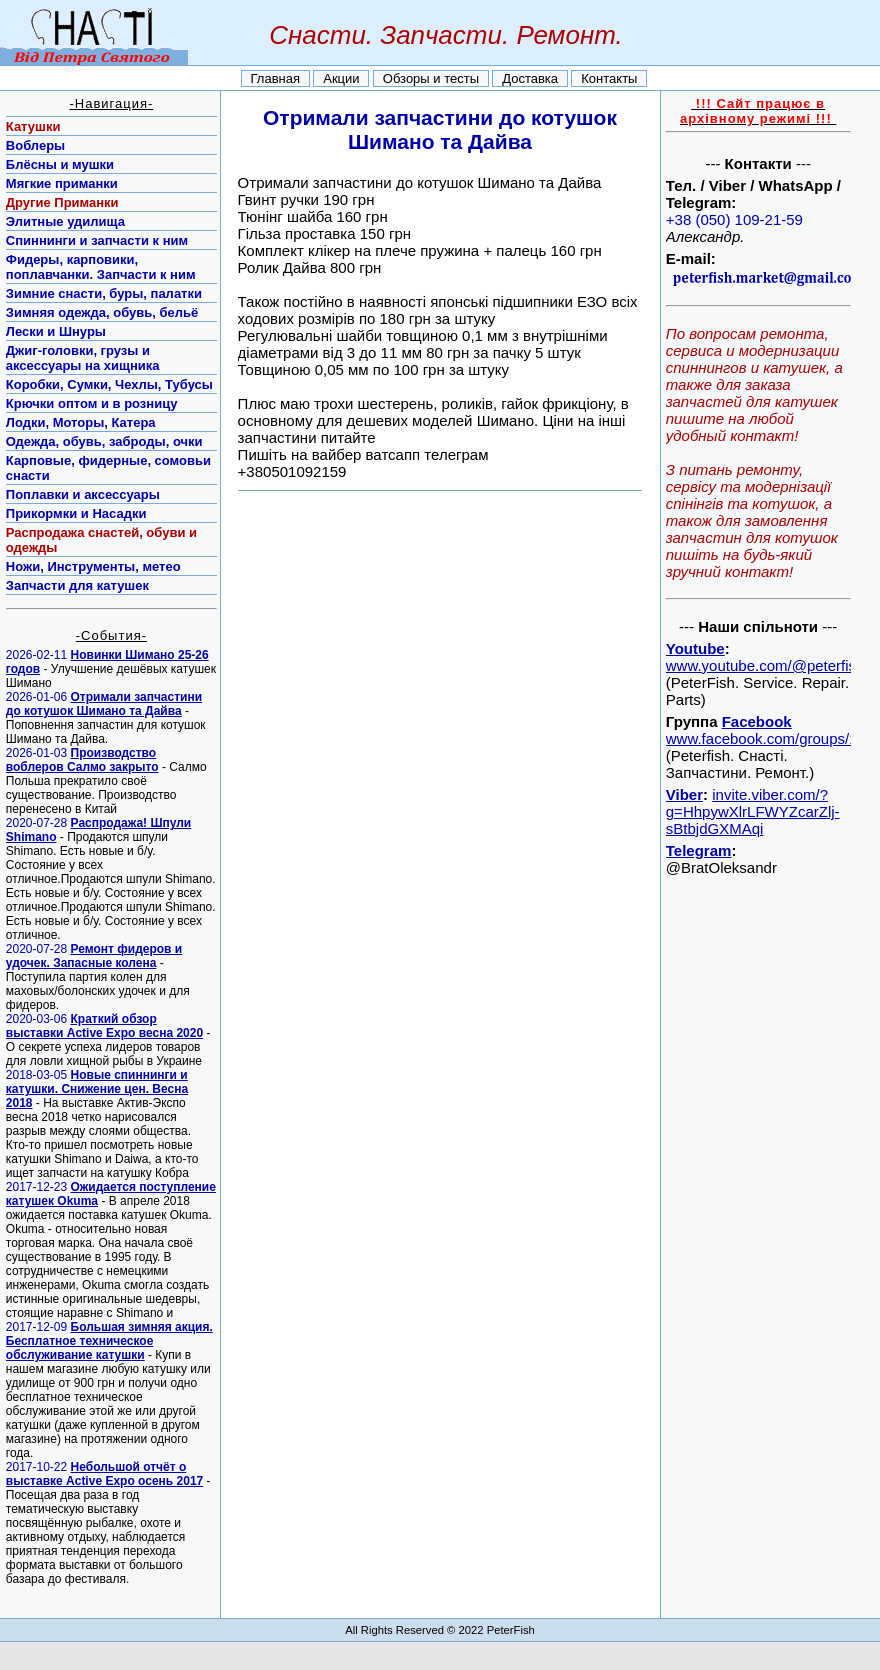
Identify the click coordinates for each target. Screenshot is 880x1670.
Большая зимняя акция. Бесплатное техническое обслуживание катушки (109, 1341)
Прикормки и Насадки (76, 513)
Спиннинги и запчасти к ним (97, 240)
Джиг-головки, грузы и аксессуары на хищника (83, 358)
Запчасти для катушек (77, 585)
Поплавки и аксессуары (83, 494)
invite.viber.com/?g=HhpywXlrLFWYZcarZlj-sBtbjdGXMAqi (753, 811)
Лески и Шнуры (56, 331)
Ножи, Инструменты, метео (93, 566)
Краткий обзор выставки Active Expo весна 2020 (104, 1026)
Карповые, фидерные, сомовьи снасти (108, 468)
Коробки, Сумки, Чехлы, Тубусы (109, 384)
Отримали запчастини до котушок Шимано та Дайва (104, 704)
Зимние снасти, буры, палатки (104, 293)
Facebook (757, 721)
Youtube (695, 648)
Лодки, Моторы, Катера (81, 422)
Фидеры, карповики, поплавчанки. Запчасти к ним (101, 267)
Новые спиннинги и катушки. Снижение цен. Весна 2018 (97, 1089)
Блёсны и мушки (60, 164)
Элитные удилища (65, 221)
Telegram (699, 850)
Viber (684, 794)
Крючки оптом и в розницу (92, 403)
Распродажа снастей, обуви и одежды (101, 540)
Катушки (33, 126)
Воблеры (35, 145)
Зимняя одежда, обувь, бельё (102, 312)
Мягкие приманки (62, 183)
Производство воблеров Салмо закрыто (82, 760)
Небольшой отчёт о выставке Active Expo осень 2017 (104, 1474)
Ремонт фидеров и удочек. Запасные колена (94, 956)
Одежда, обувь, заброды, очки (104, 441)
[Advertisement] (757, 1181)
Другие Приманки (62, 202)
